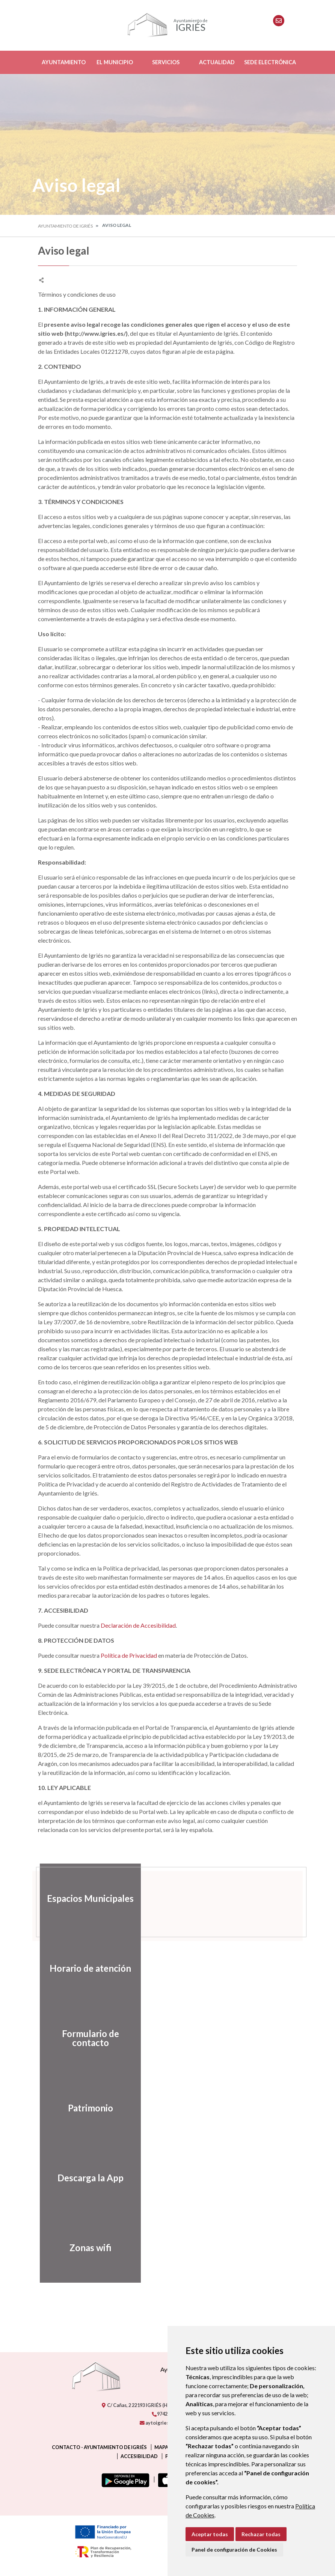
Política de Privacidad (129, 1655)
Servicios (166, 62)
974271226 (166, 2414)
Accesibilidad (139, 2456)
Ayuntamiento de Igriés (65, 226)
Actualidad (217, 62)
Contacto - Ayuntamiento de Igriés (99, 2447)
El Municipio (115, 62)
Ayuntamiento (64, 62)
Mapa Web (167, 2447)
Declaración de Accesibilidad (138, 1625)
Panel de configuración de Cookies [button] (234, 2549)
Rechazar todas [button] (261, 2534)
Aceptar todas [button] (210, 2534)
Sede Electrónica (270, 62)
